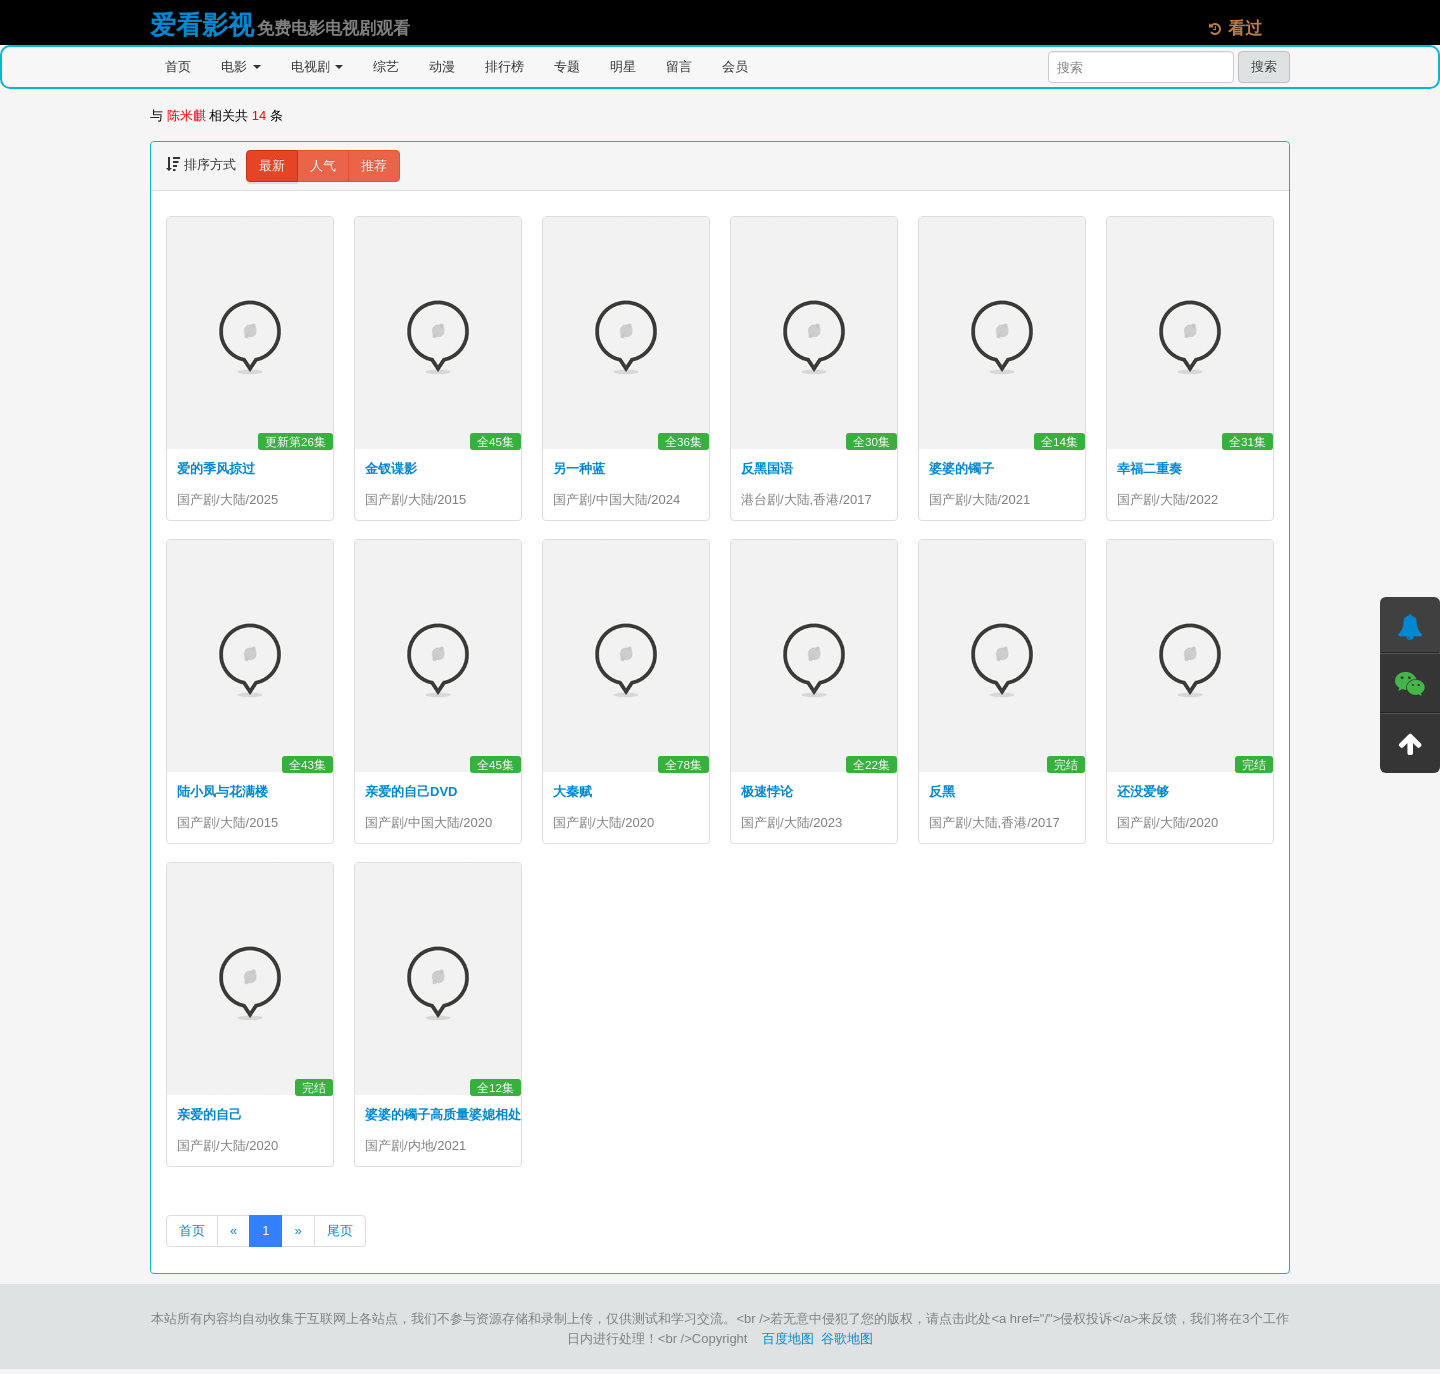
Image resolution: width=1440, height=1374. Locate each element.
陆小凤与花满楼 (222, 793)
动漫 (442, 66)
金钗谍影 (391, 468)
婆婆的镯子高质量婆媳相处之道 (456, 1118)
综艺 (386, 66)
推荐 (374, 165)
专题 (567, 66)
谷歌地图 (847, 1343)
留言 (679, 66)
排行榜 (504, 66)
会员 (735, 66)
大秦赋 (572, 793)
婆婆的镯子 (961, 468)
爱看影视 (202, 25)
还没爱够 (1143, 793)
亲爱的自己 (209, 1118)
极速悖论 (767, 793)
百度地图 (788, 1343)
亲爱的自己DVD (411, 793)
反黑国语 (767, 468)
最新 (272, 165)
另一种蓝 (579, 468)
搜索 (1264, 66)
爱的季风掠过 (216, 468)
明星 (623, 66)
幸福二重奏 (1149, 468)
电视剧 (317, 66)
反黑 (942, 793)
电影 (241, 66)
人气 (323, 165)
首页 (178, 66)
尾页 (340, 1235)
